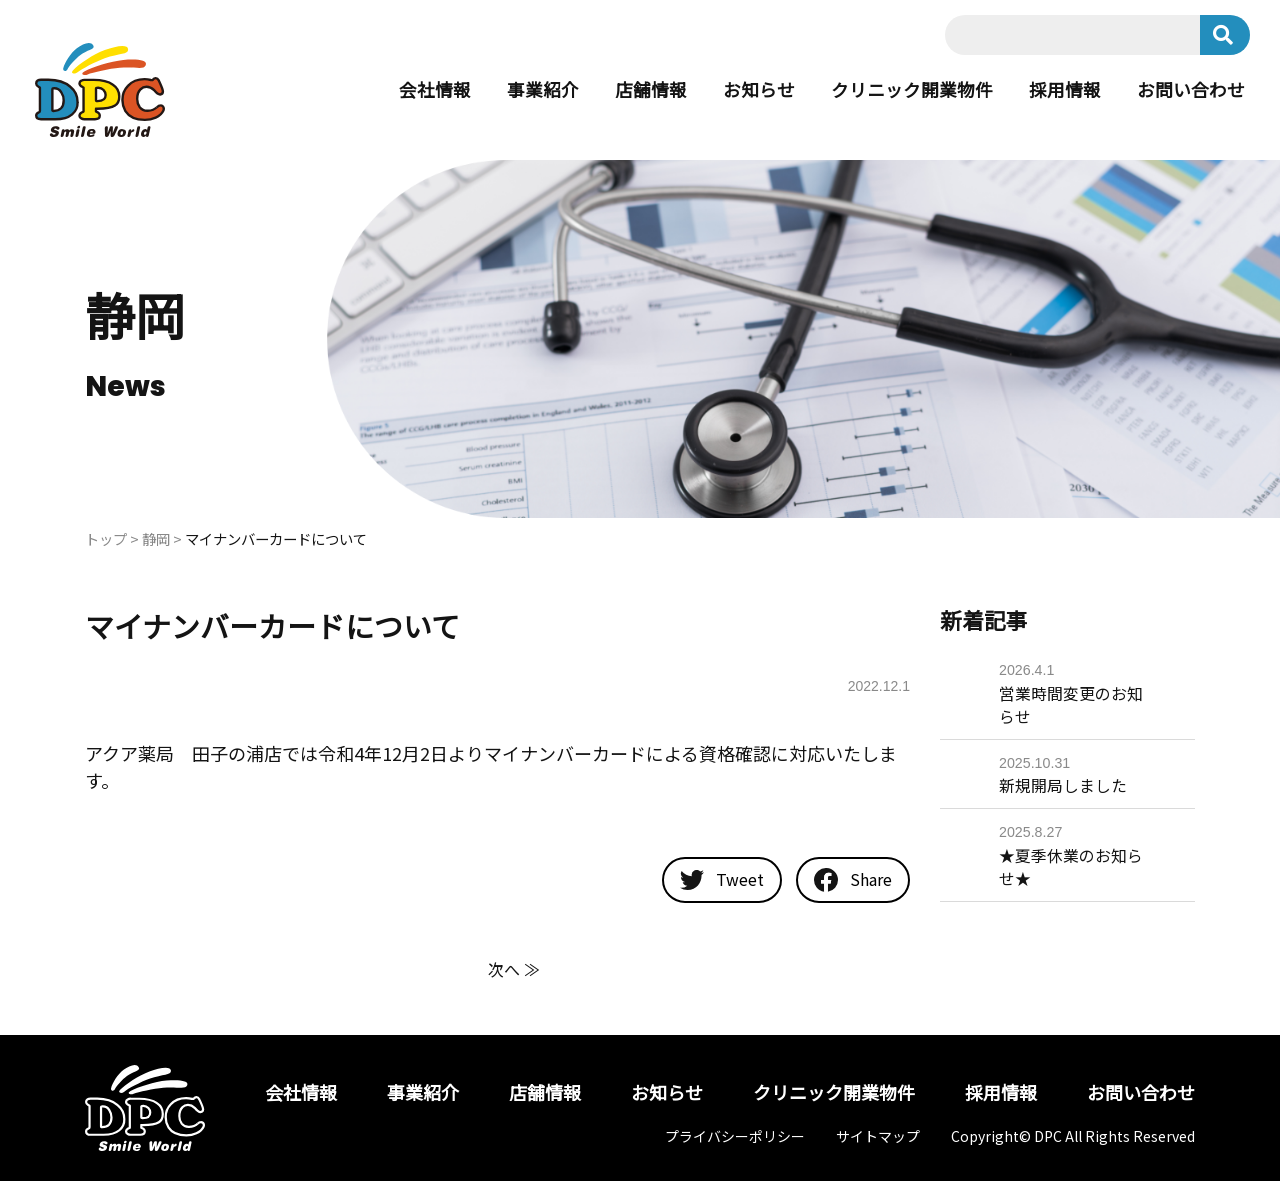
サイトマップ (878, 1136)
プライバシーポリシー (735, 1136)
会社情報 (435, 90)
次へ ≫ (514, 969)
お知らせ (759, 90)
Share (853, 880)
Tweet (722, 880)
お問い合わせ (1191, 90)
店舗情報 (651, 90)
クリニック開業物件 (912, 90)
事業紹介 (543, 90)
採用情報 (1065, 90)
